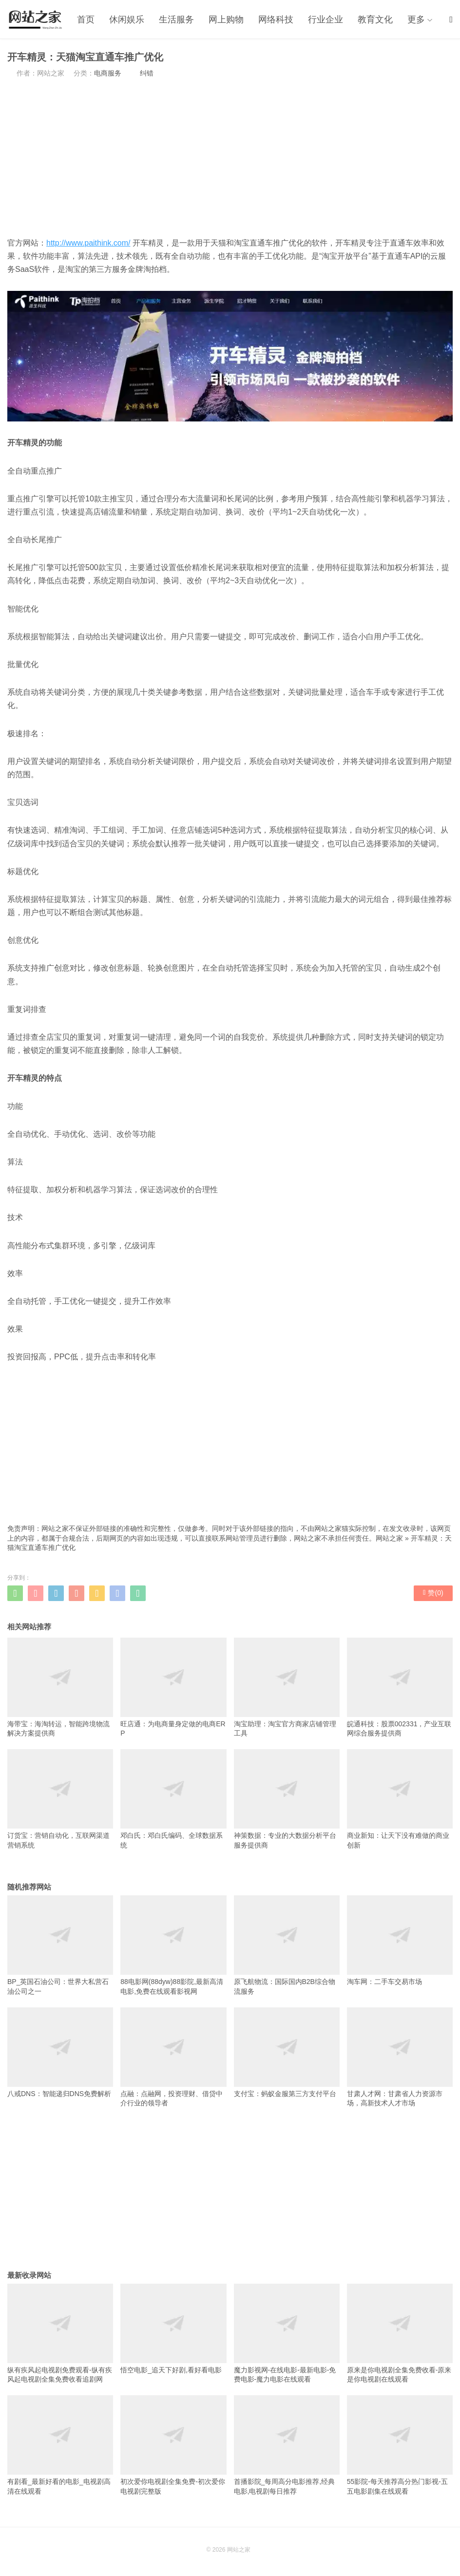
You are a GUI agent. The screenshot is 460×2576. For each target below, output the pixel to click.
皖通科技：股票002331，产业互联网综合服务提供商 (400, 1687)
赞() (433, 1593)
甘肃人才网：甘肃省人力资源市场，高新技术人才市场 (400, 2057)
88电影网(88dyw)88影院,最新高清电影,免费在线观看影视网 (173, 1945)
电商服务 (107, 73)
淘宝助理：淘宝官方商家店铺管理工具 (287, 1687)
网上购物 (226, 19)
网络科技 (275, 19)
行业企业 (325, 19)
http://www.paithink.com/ (88, 243)
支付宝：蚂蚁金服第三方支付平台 (287, 2052)
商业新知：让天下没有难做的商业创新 (400, 1799)
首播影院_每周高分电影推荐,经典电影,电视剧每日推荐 (287, 2445)
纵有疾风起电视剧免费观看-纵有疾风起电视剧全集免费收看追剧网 (60, 2334)
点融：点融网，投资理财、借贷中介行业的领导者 (173, 2057)
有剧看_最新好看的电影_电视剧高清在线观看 (60, 2445)
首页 (86, 19)
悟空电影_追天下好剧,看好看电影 (173, 2329)
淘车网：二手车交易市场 (400, 1940)
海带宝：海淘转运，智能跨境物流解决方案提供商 (60, 1687)
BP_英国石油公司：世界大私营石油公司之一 (60, 1945)
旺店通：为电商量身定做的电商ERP (173, 1687)
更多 (416, 19)
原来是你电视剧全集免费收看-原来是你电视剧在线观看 (400, 2334)
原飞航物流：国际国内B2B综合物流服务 (287, 1945)
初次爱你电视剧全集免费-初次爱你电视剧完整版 (173, 2445)
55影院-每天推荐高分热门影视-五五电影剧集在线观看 (400, 2445)
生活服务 (176, 19)
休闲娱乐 (126, 19)
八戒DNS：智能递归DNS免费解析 (60, 2052)
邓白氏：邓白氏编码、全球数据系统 (173, 1799)
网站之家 (389, 1538)
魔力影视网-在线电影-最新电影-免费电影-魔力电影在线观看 (287, 2334)
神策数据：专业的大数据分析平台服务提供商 (287, 1799)
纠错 (146, 73)
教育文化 (375, 19)
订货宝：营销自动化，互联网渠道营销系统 (60, 1799)
